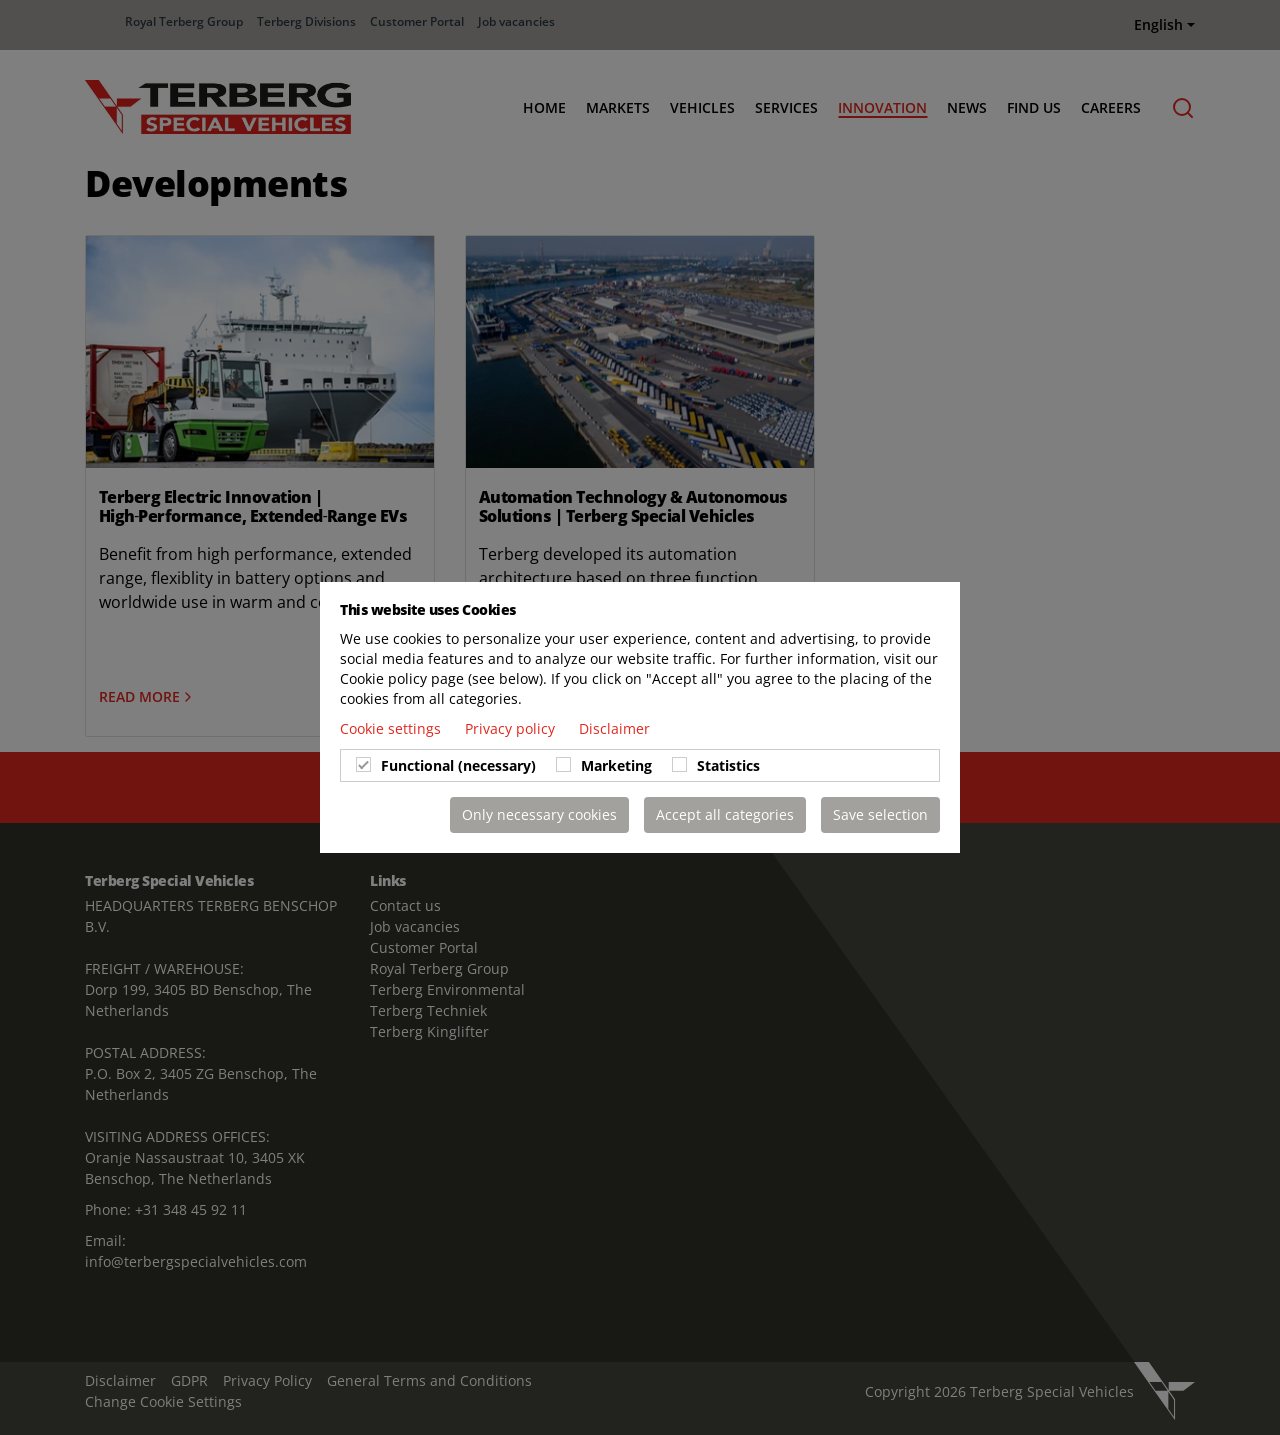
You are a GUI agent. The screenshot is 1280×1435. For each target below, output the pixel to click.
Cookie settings (392, 728)
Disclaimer (614, 728)
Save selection (880, 814)
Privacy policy (512, 728)
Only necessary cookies (539, 814)
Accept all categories (725, 814)
